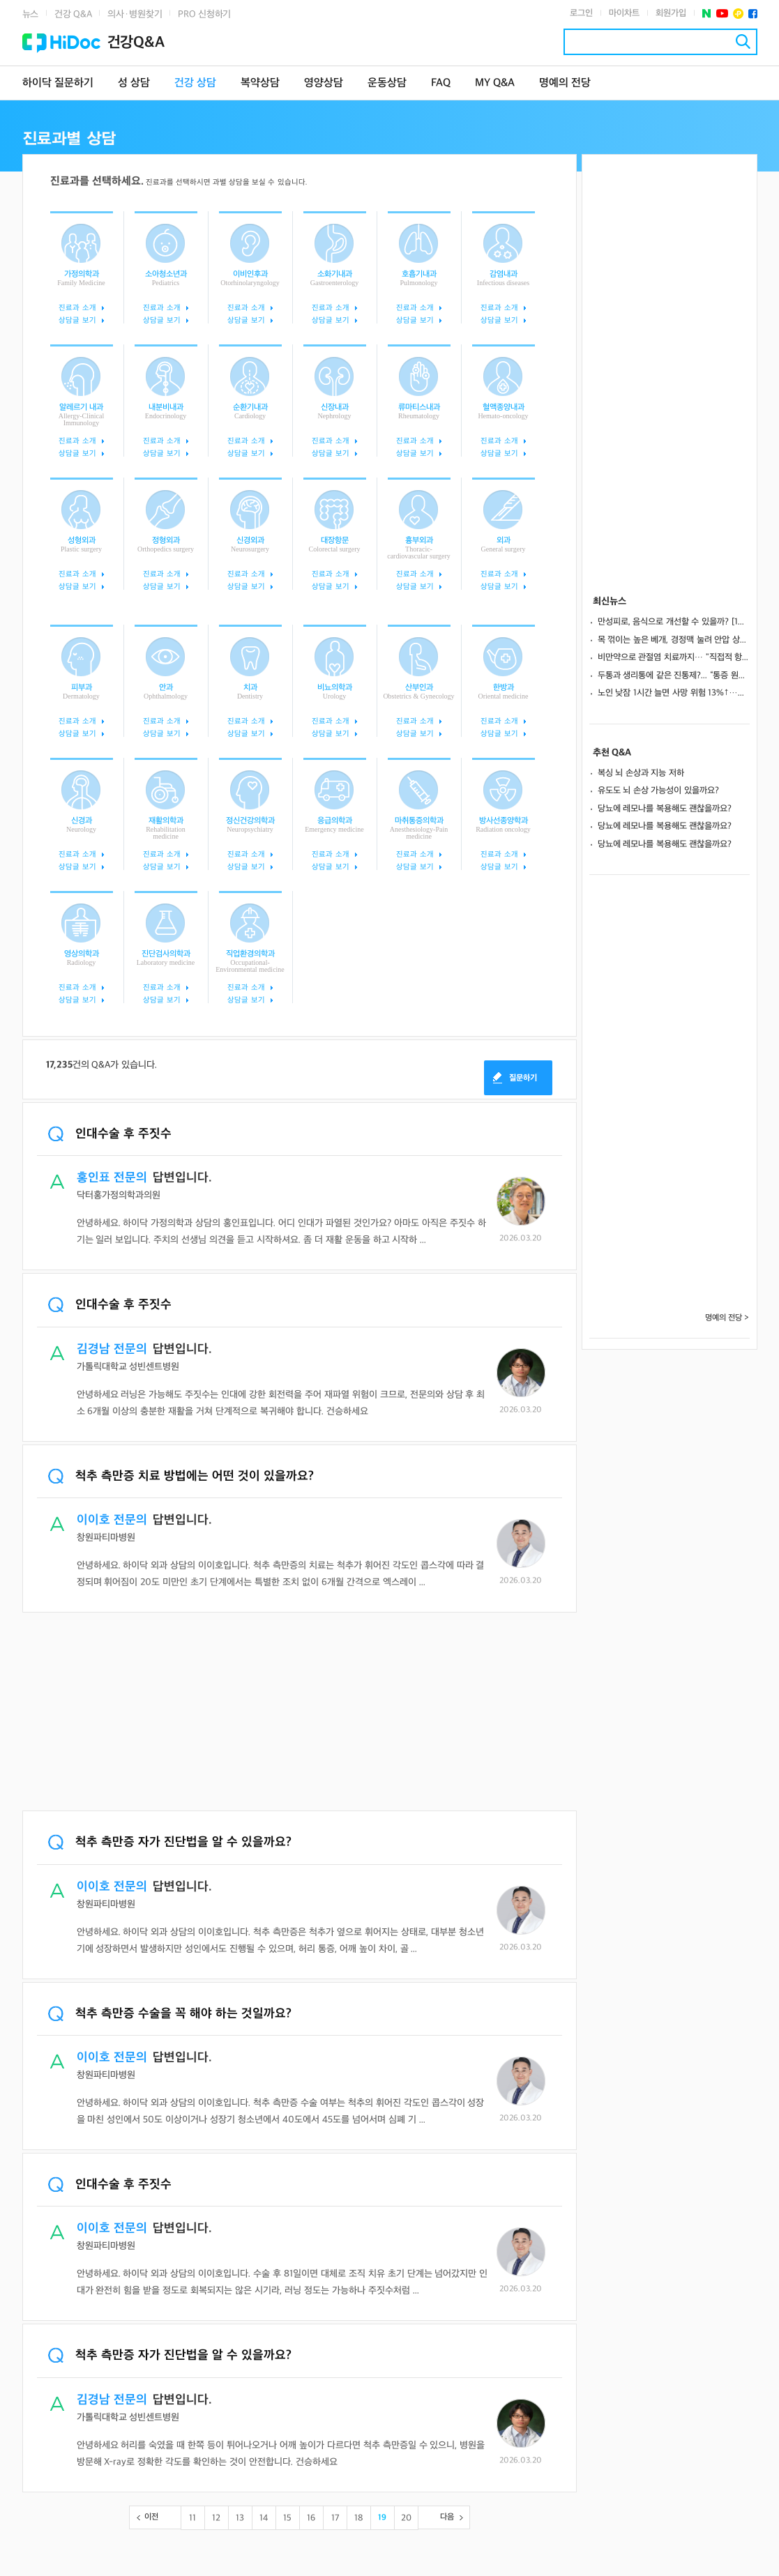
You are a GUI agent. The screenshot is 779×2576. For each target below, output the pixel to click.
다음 (447, 2517)
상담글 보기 (77, 320)
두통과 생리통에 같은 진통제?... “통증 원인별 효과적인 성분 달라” (674, 675)
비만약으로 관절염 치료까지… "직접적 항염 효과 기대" (674, 657)
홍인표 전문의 (112, 1178)
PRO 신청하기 (204, 14)
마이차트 (624, 13)
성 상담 (134, 83)
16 (311, 2518)
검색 (743, 41)
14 (263, 2518)
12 (216, 2518)
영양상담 (323, 83)
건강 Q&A (72, 14)
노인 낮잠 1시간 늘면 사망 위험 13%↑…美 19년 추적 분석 (674, 693)
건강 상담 (195, 83)
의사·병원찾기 (134, 14)
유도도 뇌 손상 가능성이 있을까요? (659, 790)
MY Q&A (495, 83)
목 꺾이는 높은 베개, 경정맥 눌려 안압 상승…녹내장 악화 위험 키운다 (674, 640)
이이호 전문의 (112, 1520)
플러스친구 (738, 13)
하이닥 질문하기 (57, 83)
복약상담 (260, 83)
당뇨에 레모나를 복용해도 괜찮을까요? (665, 808)
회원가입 (671, 13)
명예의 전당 (565, 83)
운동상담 (387, 83)
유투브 (722, 13)
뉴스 (30, 14)
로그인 (581, 13)
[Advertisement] (299, 1713)
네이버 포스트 (706, 13)
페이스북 (752, 13)
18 (358, 2518)
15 (287, 2518)
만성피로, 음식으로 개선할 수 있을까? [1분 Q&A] (674, 621)
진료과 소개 (77, 307)
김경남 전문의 (112, 1349)
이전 (151, 2517)
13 (240, 2518)
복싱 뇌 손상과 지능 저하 (641, 773)
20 (406, 2518)
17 (335, 2518)
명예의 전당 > (727, 1318)
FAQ (441, 83)
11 (192, 2518)
